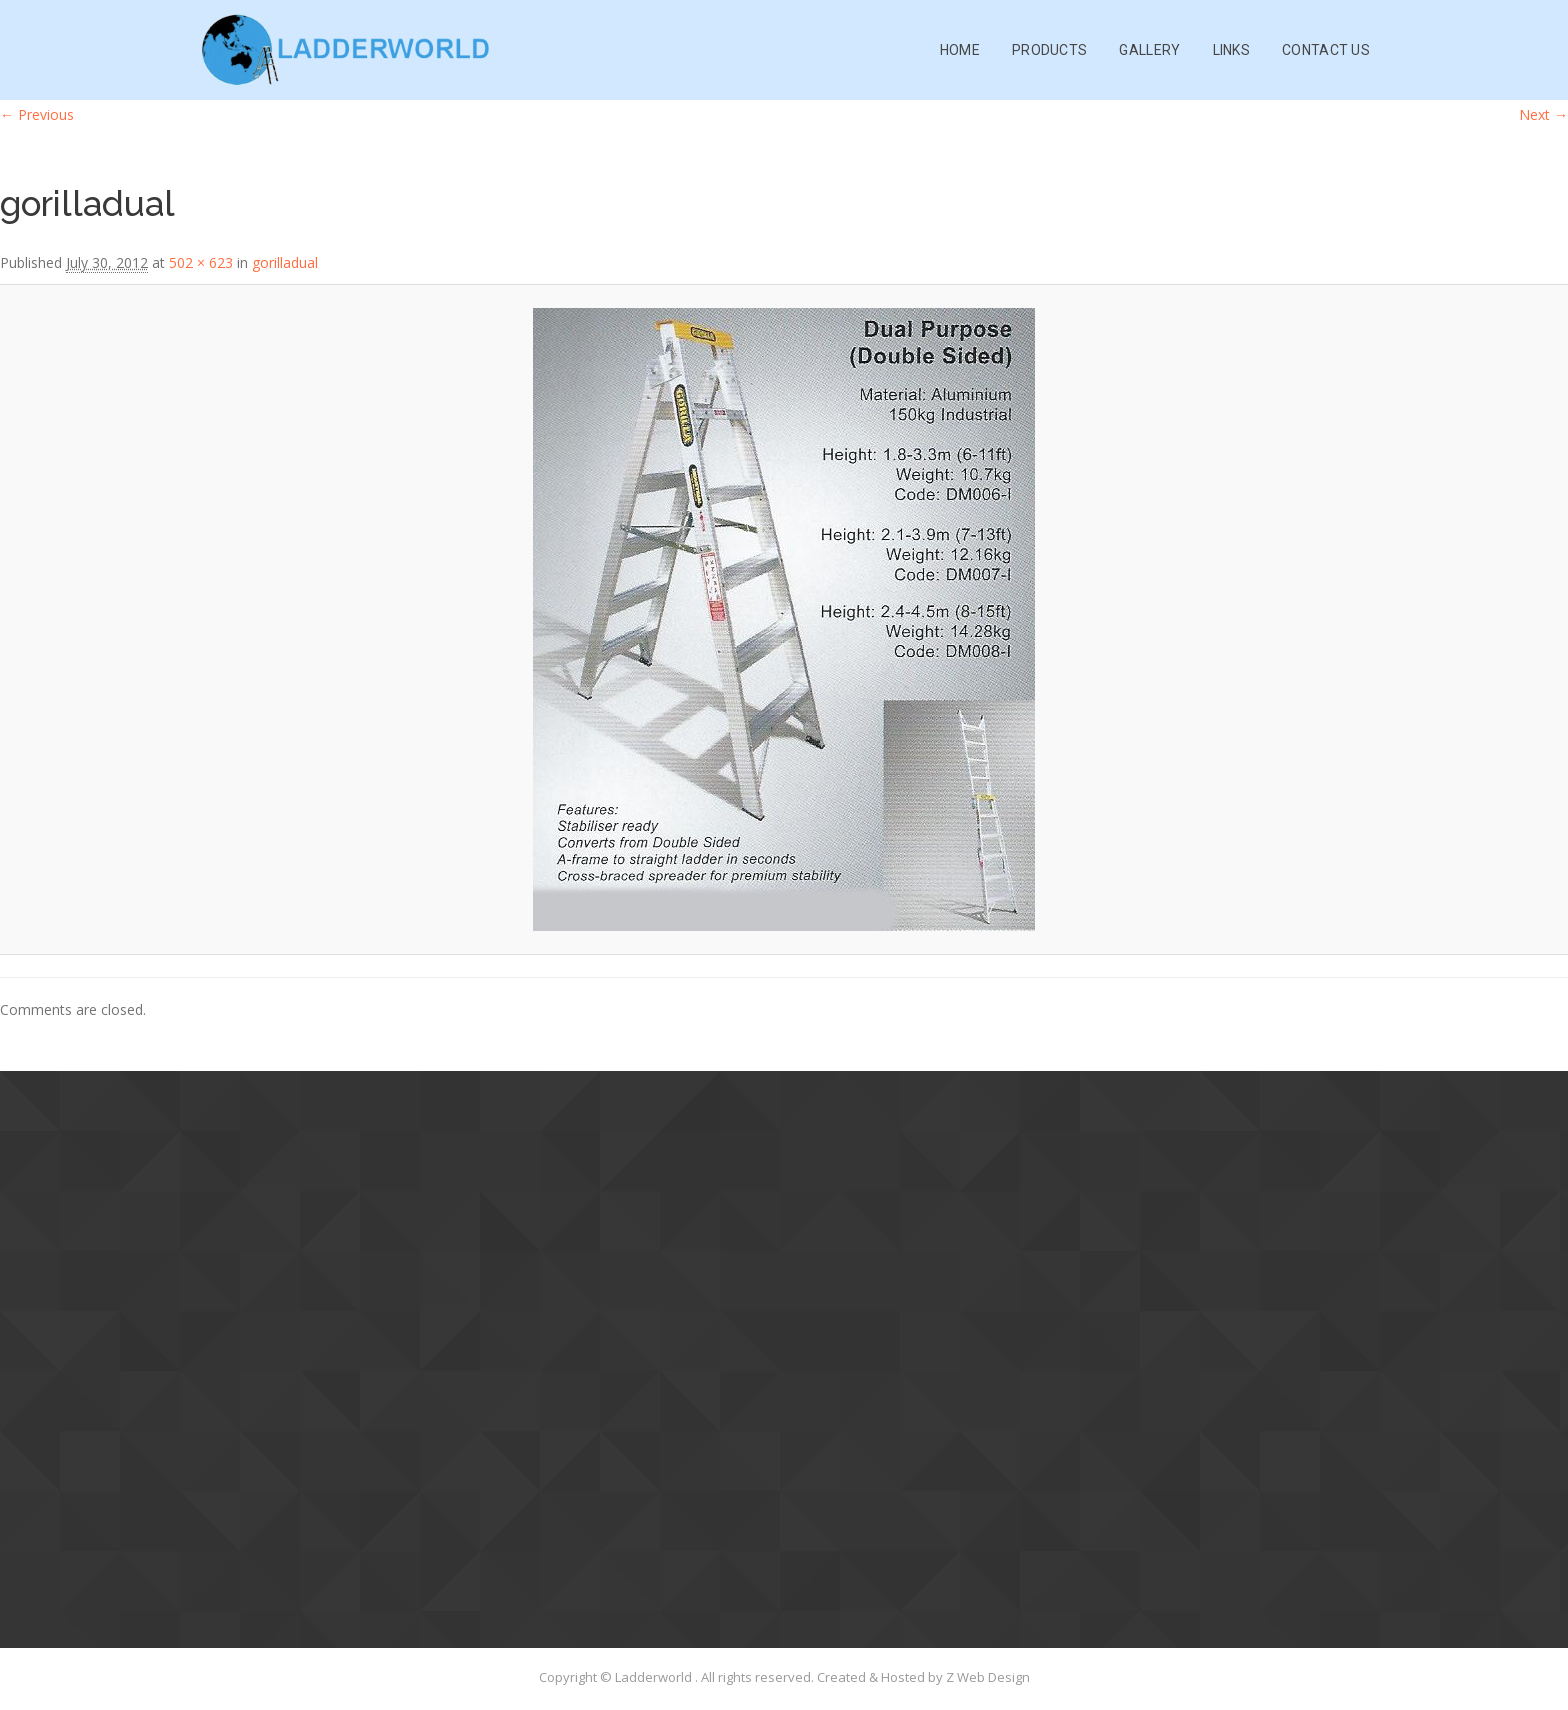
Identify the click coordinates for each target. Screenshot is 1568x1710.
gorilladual (285, 262)
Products (1049, 50)
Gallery (1149, 50)
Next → (1543, 114)
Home (960, 50)
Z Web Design (988, 1677)
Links (1232, 50)
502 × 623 (201, 262)
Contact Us (1326, 50)
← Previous (37, 114)
